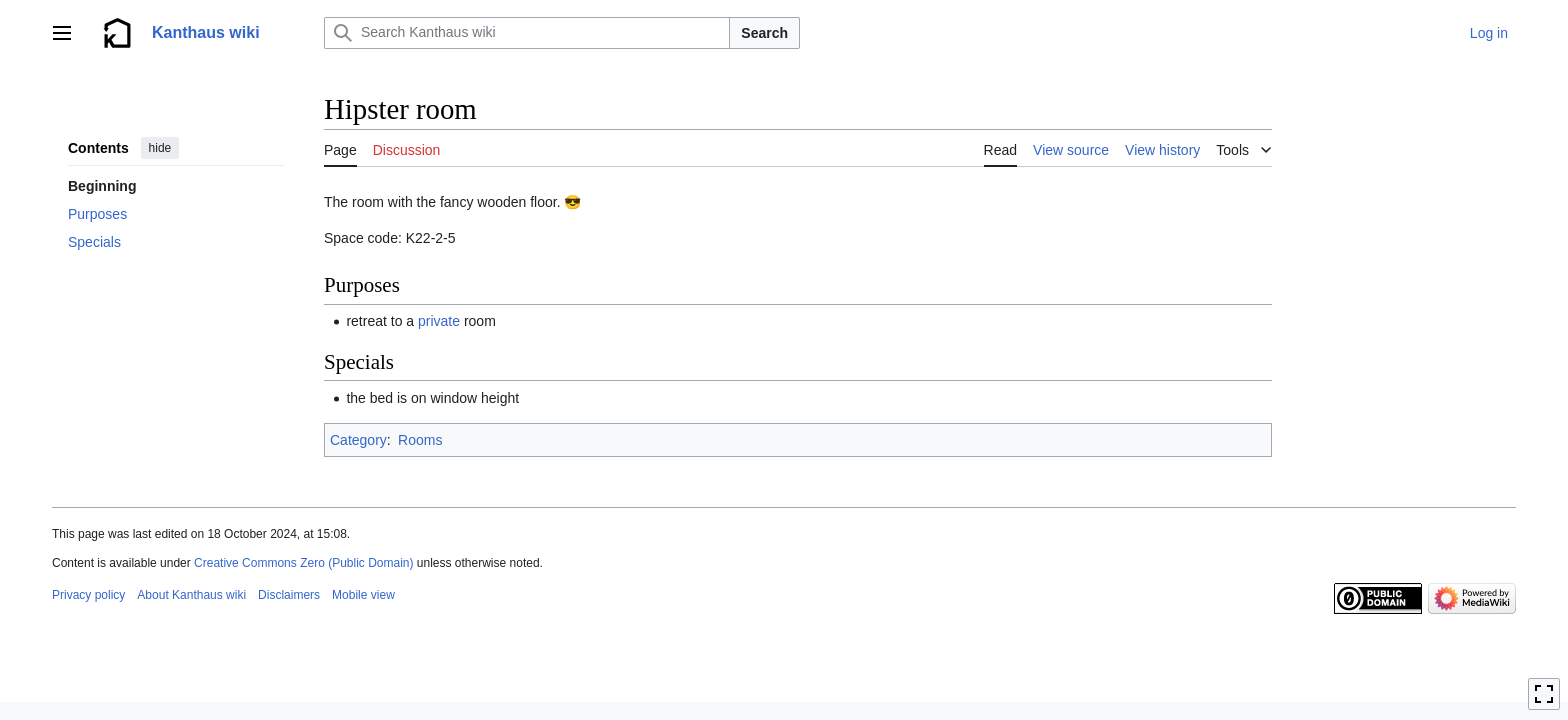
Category (358, 440)
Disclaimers (289, 595)
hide (160, 148)
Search (764, 33)
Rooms (420, 440)
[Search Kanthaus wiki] (527, 33)
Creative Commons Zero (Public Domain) (303, 563)
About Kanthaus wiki (191, 595)
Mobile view (363, 595)
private (439, 321)
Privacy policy (88, 595)
